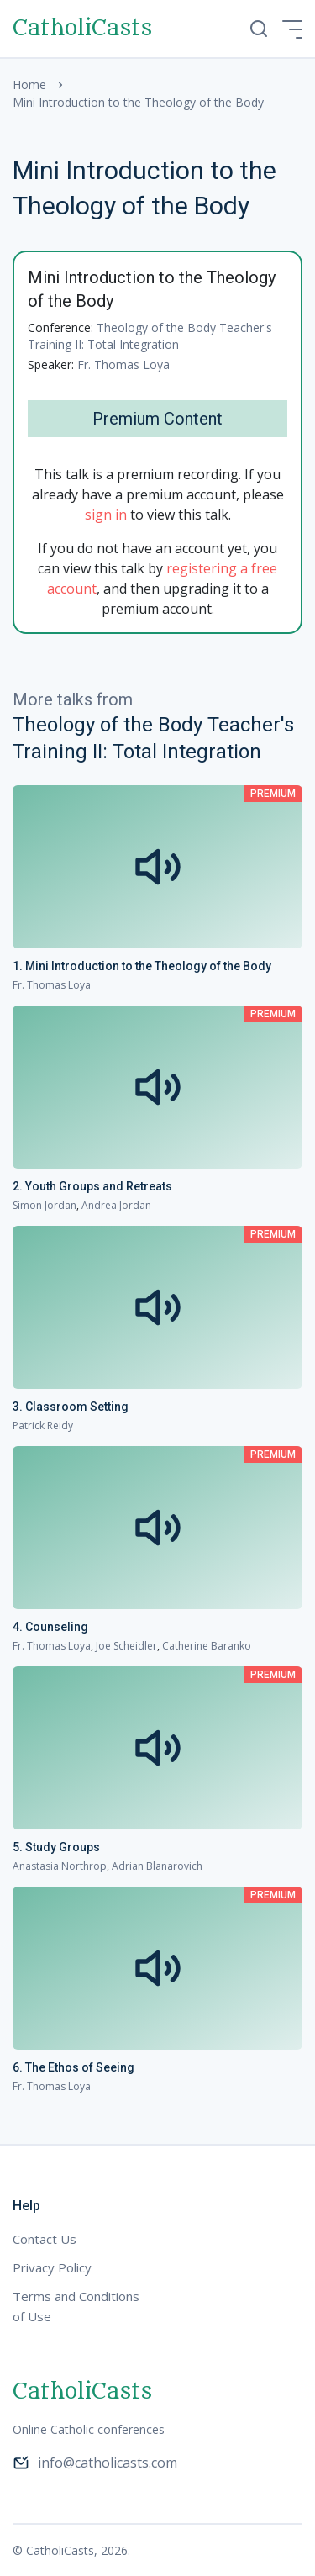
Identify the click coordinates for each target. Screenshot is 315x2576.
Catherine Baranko (206, 1646)
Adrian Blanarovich (157, 1866)
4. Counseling (50, 1627)
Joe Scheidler (126, 1646)
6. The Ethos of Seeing (73, 2067)
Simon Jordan (44, 1205)
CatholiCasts (82, 28)
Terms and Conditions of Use (76, 2306)
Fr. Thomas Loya (123, 364)
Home (29, 84)
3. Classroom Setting (71, 1406)
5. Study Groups (56, 1847)
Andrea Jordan (116, 1205)
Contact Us (44, 2238)
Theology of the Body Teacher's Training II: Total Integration (150, 335)
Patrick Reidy (43, 1425)
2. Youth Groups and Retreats (92, 1186)
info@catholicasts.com (95, 2462)
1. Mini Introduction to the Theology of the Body (142, 966)
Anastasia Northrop (60, 1866)
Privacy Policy (52, 2267)
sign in (106, 514)
